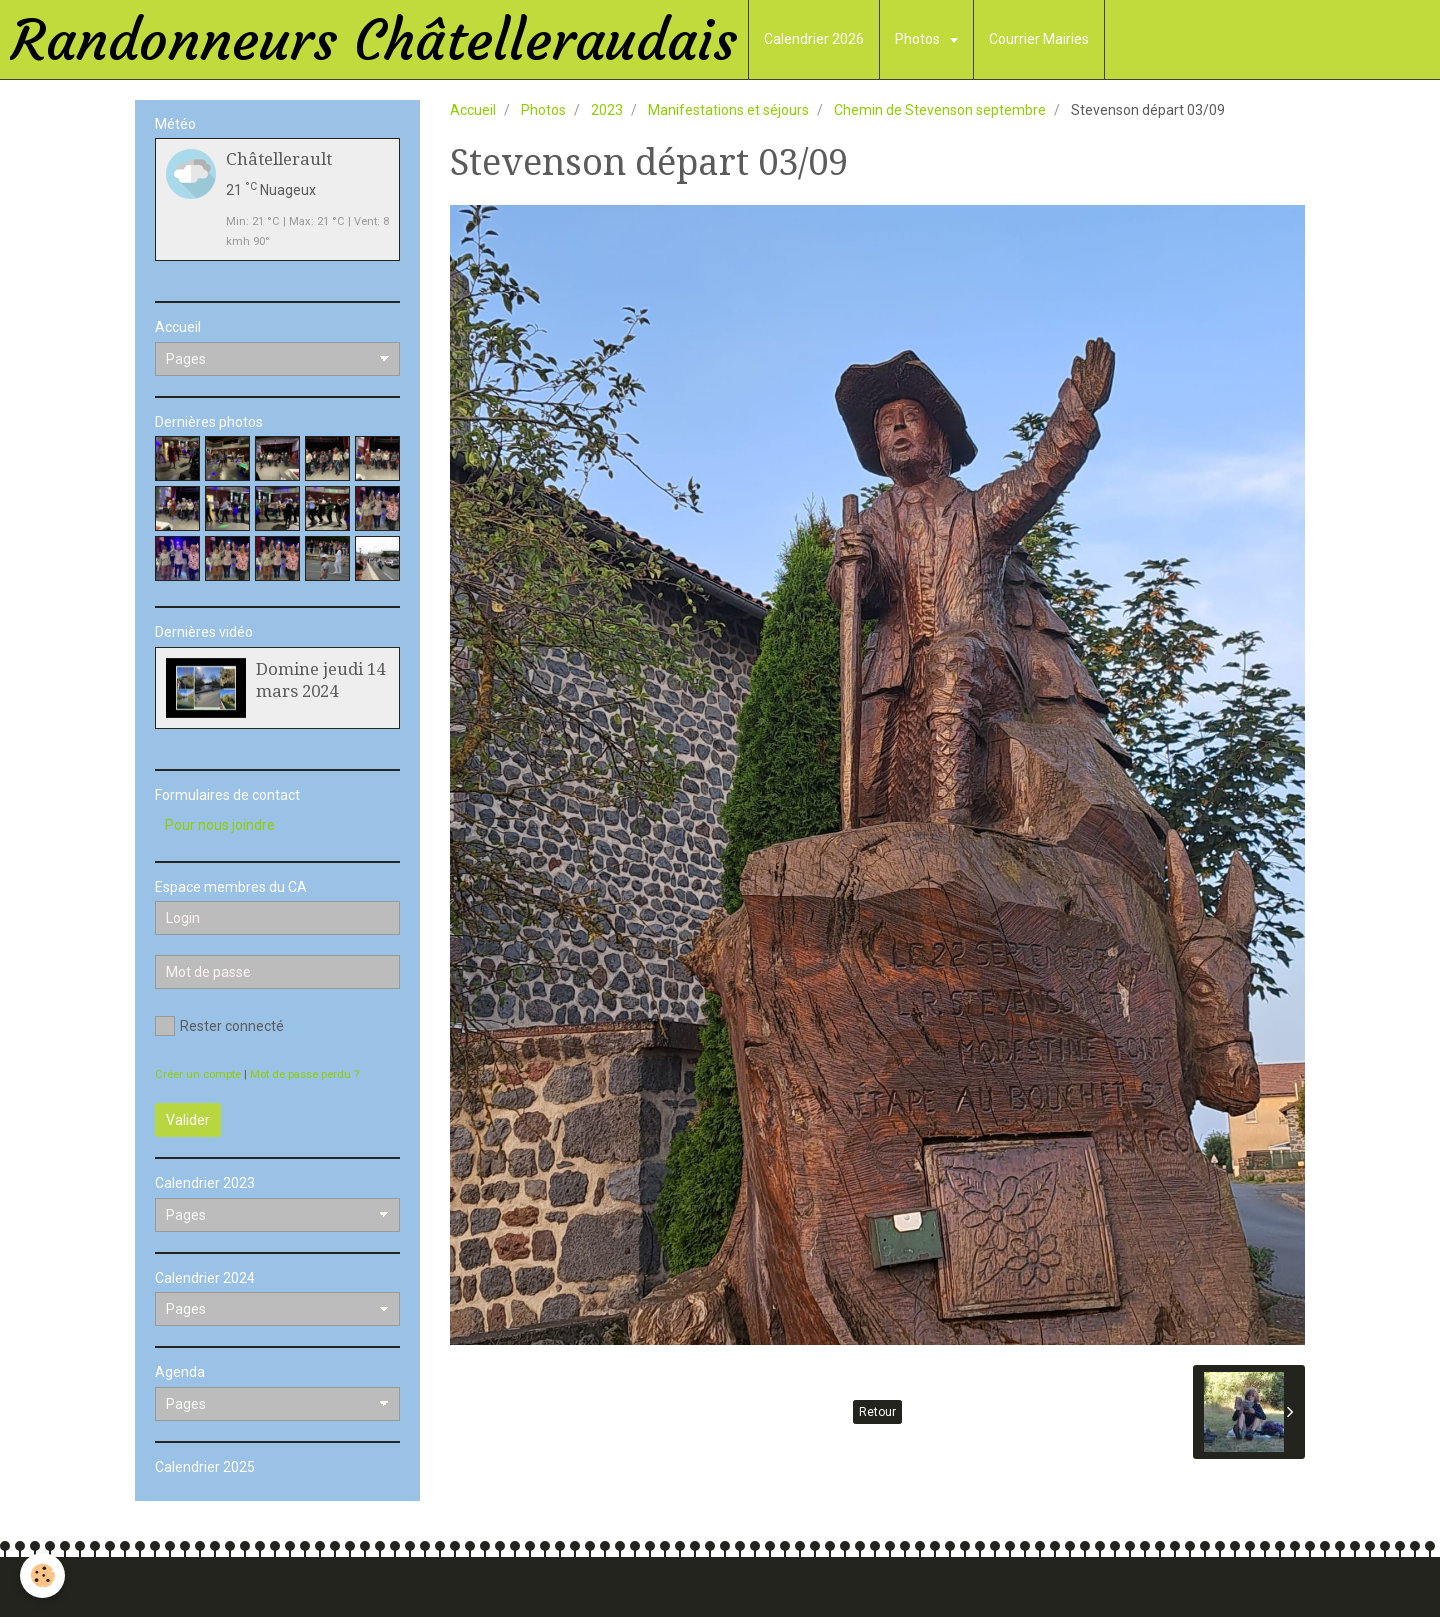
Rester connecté (219, 1026)
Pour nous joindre (220, 825)
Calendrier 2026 (814, 39)
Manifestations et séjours (728, 110)
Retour (877, 1412)
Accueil (473, 110)
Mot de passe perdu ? (304, 1074)
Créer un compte (198, 1074)
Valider (188, 1120)
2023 (607, 110)
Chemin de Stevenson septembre (940, 110)
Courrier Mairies (1039, 39)
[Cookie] (42, 1575)
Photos (919, 39)
